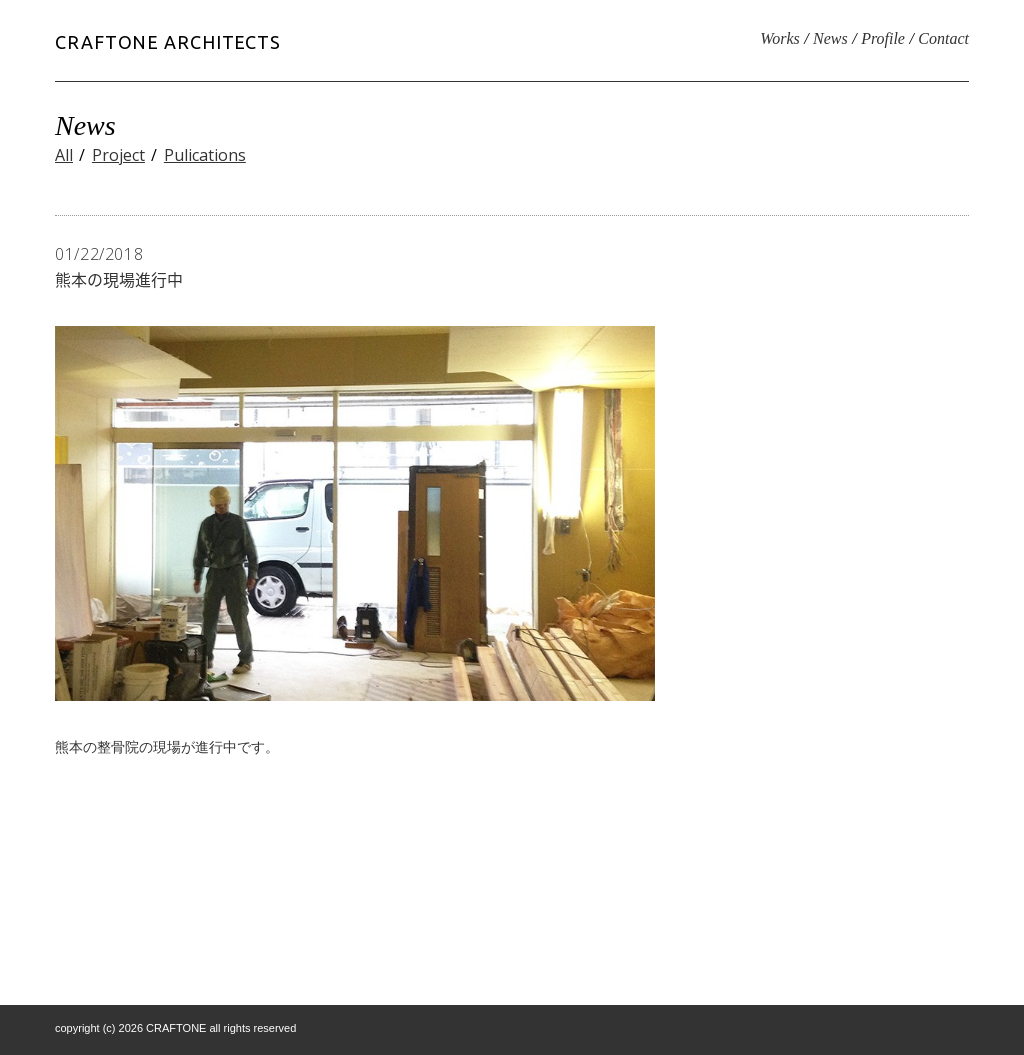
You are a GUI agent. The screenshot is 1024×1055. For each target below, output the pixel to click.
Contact (943, 38)
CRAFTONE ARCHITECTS (168, 42)
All (64, 155)
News (830, 38)
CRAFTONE (176, 1028)
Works (779, 38)
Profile (883, 38)
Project (118, 155)
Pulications (205, 155)
